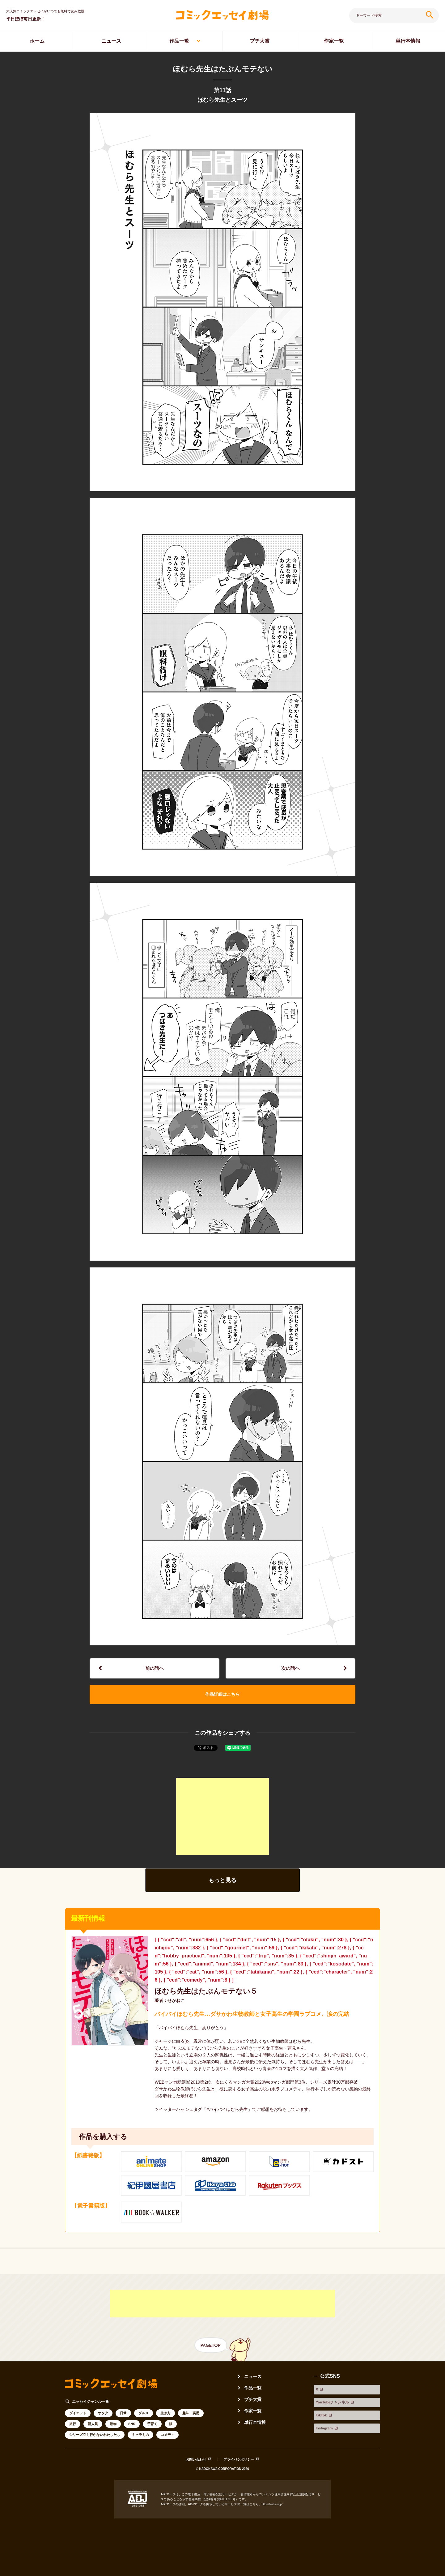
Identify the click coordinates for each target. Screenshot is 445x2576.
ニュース (111, 41)
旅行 (72, 2434)
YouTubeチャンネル (336, 2405)
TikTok (321, 2413)
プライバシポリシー (240, 2470)
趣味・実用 (190, 2423)
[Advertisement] (222, 1825)
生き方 (165, 2423)
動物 (113, 2434)
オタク (103, 2423)
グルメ (143, 2423)
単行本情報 (256, 2432)
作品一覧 (179, 41)
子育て (152, 2434)
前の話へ (154, 1670)
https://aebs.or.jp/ (273, 2514)
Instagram (325, 2422)
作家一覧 (334, 41)
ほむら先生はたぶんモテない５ (212, 2000)
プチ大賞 (259, 41)
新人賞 (93, 2434)
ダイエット (77, 2423)
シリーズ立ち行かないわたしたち (94, 2445)
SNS (131, 2434)
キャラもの (140, 2445)
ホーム (37, 41)
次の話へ (290, 1670)
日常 (123, 2423)
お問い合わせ (193, 2470)
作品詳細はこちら (222, 1701)
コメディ (167, 2445)
